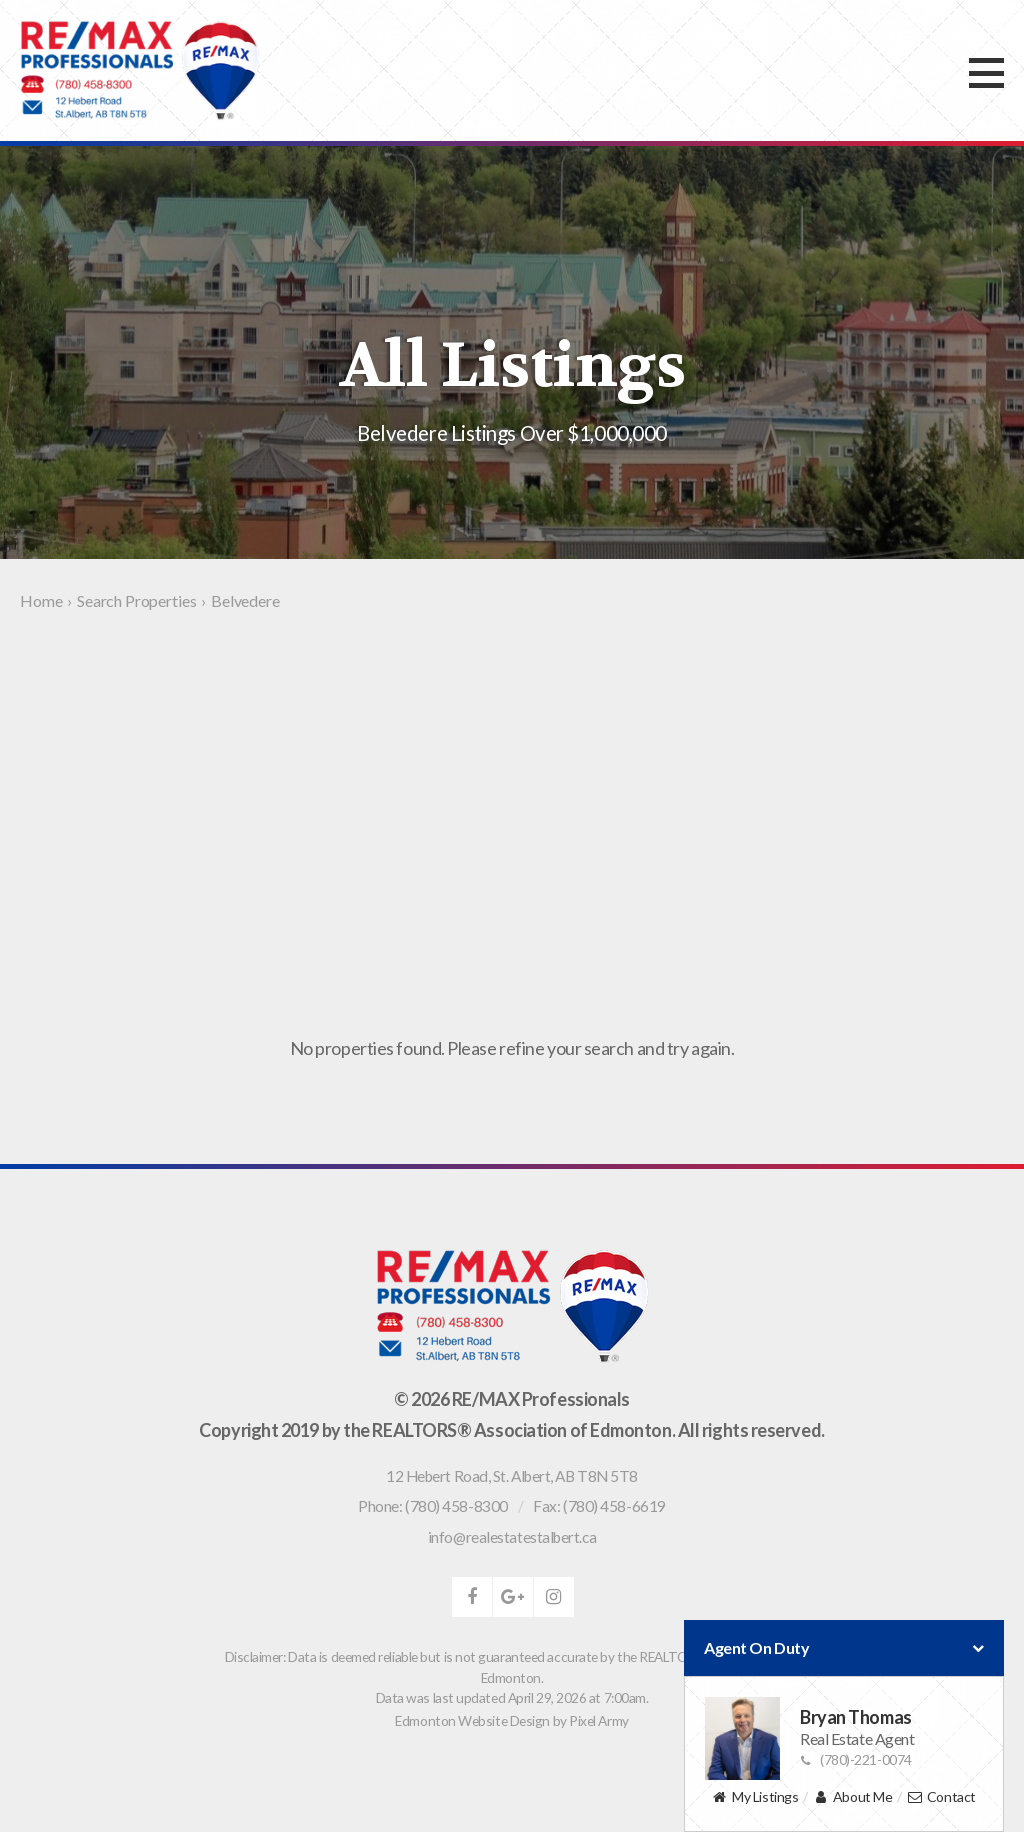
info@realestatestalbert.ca (512, 1537)
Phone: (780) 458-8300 (433, 1506)
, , (512, 1476)
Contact (941, 1797)
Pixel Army (599, 1720)
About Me (852, 1797)
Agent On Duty (844, 1648)
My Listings (755, 1797)
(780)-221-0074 (856, 1759)
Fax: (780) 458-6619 (599, 1506)
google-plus (513, 1597)
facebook (472, 1597)
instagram (554, 1597)
